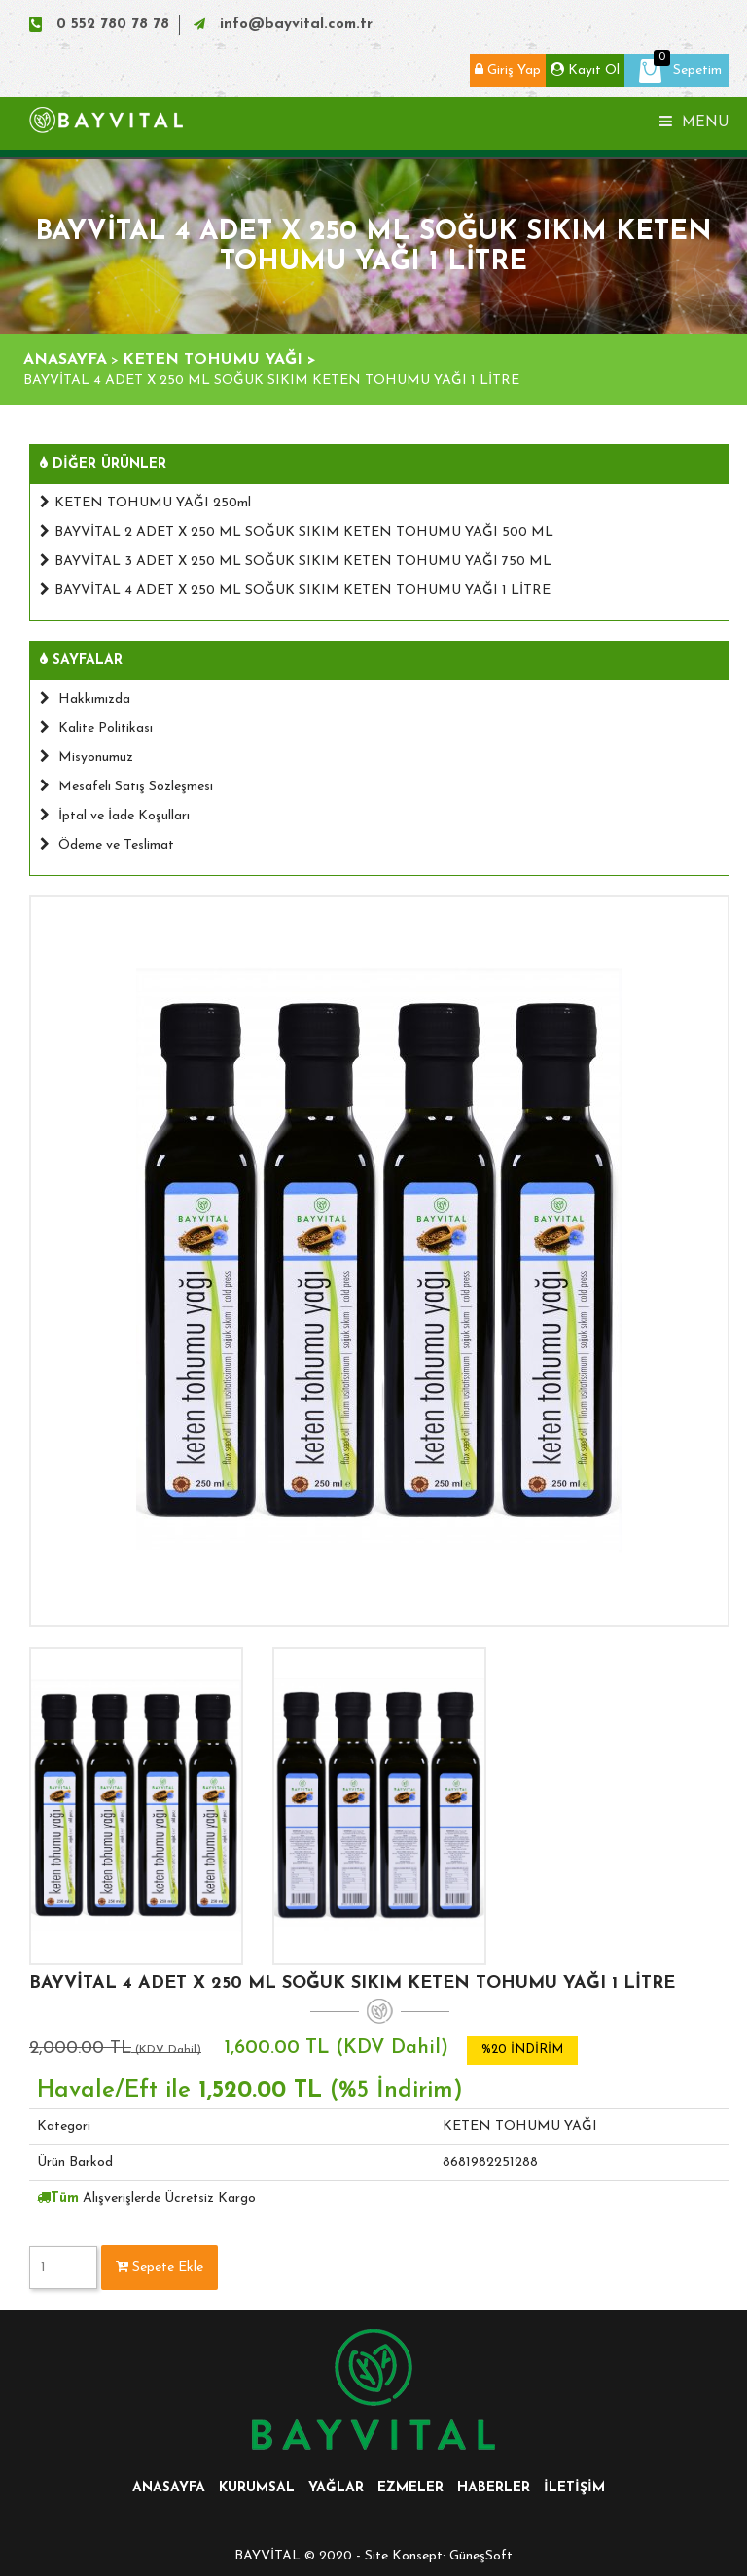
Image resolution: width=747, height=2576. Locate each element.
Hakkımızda (85, 699)
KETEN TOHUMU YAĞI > (219, 359)
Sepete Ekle (159, 2267)
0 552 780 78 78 (112, 24)
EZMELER (410, 2488)
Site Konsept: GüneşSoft (439, 2556)
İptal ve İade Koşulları (115, 816)
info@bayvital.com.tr (296, 24)
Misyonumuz (86, 757)
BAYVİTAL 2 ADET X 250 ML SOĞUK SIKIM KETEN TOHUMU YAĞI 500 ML (296, 532)
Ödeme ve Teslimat (107, 845)
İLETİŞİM (574, 2488)
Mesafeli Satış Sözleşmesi (126, 787)
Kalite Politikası (96, 728)
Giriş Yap (508, 70)
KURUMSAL (257, 2488)
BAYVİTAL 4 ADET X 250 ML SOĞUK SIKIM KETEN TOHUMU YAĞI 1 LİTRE (295, 590)
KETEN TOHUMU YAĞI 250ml (145, 503)
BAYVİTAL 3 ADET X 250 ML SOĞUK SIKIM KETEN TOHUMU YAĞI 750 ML (295, 561)
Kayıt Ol (585, 70)
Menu (694, 122)
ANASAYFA (65, 359)
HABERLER (493, 2488)
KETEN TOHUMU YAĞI (520, 2126)
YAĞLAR (336, 2488)
